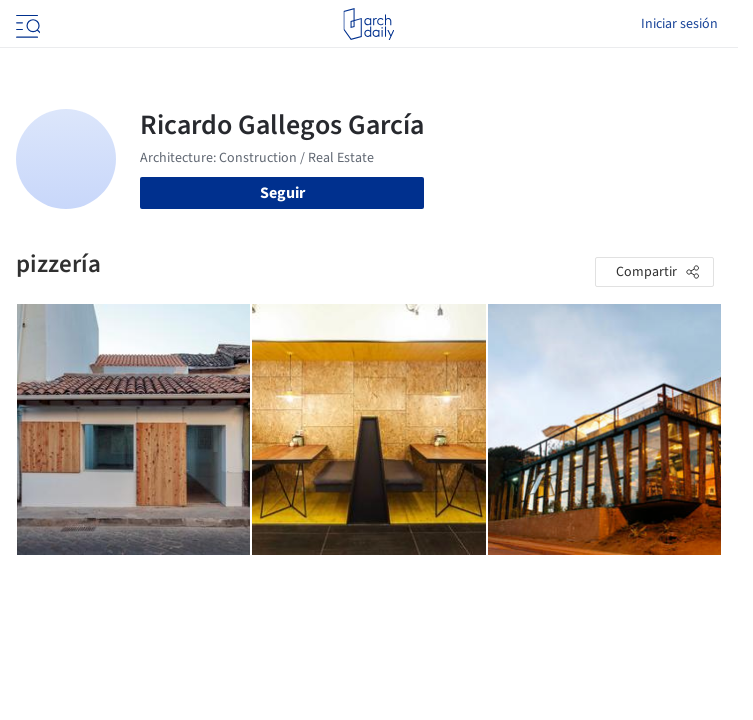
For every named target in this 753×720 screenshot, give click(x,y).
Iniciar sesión (679, 24)
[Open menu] (26, 24)
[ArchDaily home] (368, 24)
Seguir (282, 193)
